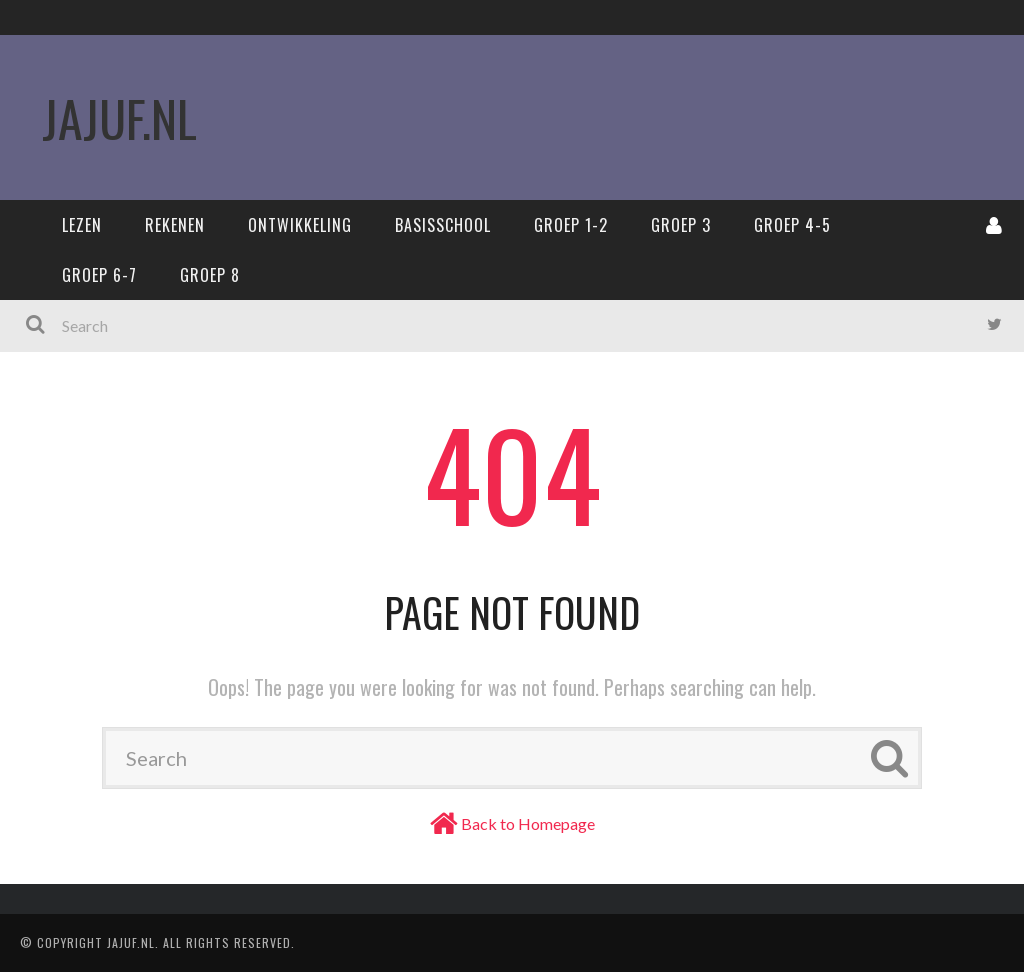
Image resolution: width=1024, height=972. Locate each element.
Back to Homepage (528, 823)
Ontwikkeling (300, 225)
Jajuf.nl (131, 942)
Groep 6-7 (99, 275)
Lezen (82, 225)
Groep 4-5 (792, 225)
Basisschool (443, 225)
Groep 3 (681, 225)
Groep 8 (210, 275)
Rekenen (175, 225)
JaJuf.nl (119, 117)
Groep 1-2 (571, 225)
